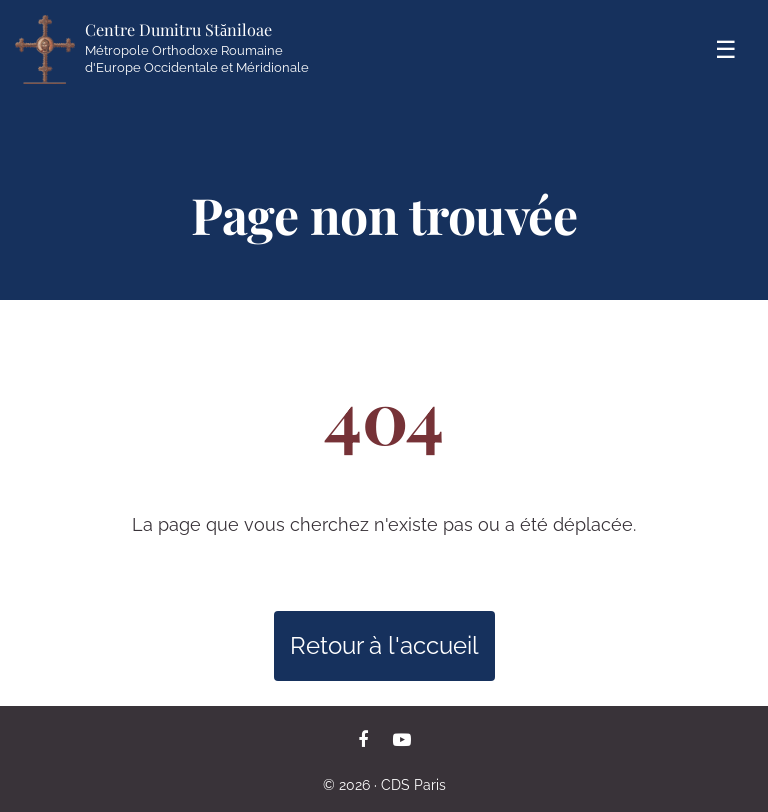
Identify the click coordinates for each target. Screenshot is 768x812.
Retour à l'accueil (384, 645)
